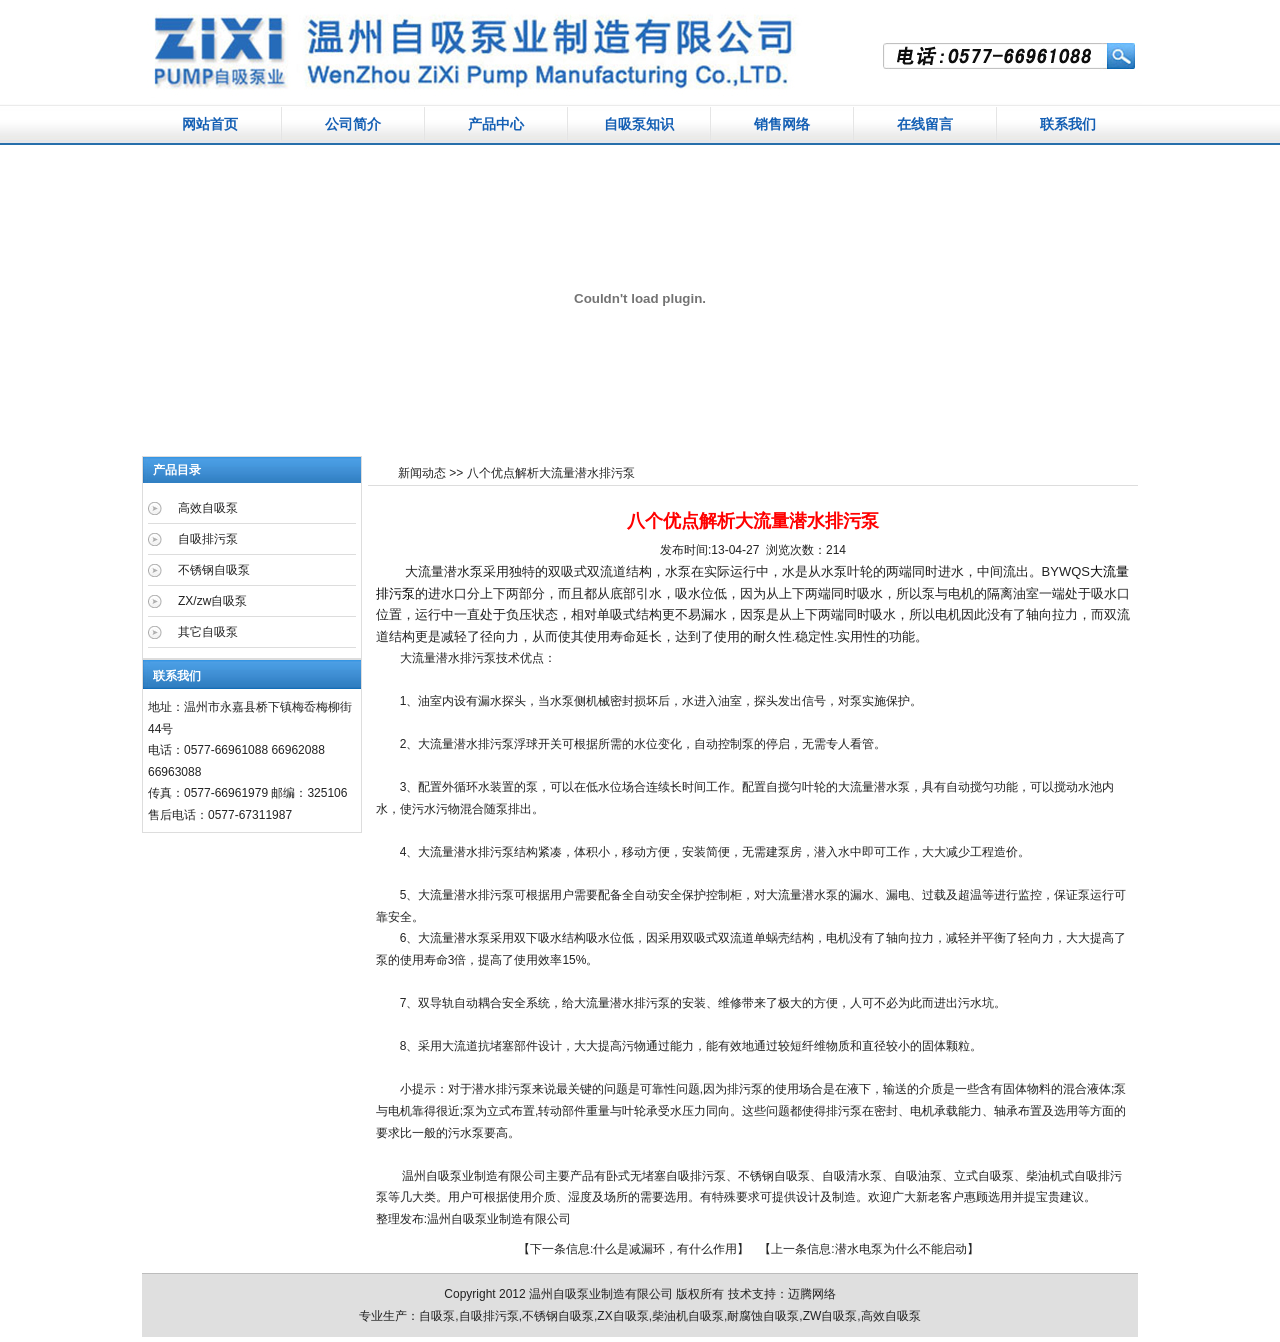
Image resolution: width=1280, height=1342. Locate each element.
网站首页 (210, 124)
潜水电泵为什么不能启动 (901, 1249)
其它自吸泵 (208, 632)
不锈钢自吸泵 (774, 1176)
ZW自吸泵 (830, 1316)
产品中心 (496, 124)
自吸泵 (469, 1219)
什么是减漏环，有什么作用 (665, 1249)
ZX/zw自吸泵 (212, 601)
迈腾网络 (812, 1294)
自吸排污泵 (208, 539)
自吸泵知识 (639, 124)
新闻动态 (422, 473)
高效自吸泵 (208, 508)
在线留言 (925, 124)
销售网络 (782, 124)
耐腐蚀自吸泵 (763, 1316)
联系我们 (1068, 124)
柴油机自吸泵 (688, 1316)
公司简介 (353, 124)
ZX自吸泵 (622, 1316)
